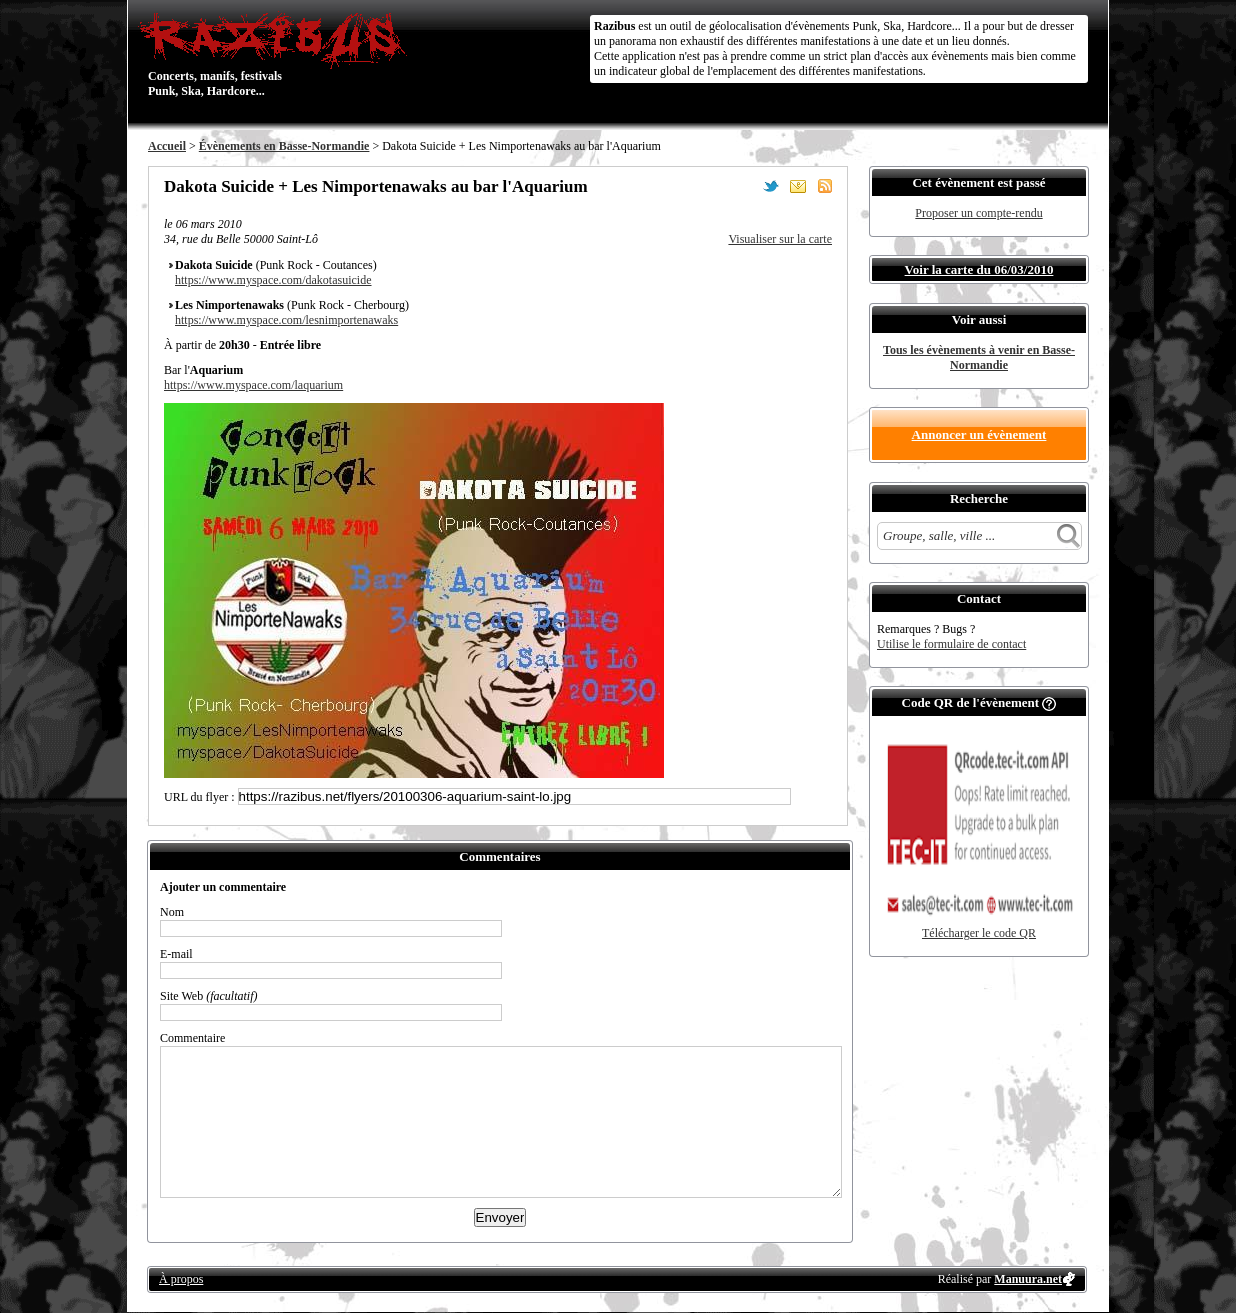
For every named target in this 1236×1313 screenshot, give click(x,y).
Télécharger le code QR (979, 933)
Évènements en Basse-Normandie (284, 146)
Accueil (167, 146)
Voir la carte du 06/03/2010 (979, 269)
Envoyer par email (798, 186)
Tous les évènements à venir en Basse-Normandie (979, 357)
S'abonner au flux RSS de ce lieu (825, 186)
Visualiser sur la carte (780, 239)
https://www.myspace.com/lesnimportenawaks (286, 320)
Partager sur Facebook (744, 186)
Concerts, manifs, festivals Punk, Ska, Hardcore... (277, 54)
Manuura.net (1028, 1279)
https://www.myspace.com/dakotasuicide (273, 280)
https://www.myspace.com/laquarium (253, 385)
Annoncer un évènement (979, 434)
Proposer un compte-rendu (978, 213)
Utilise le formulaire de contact (951, 644)
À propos (181, 1279)
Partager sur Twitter (771, 186)
